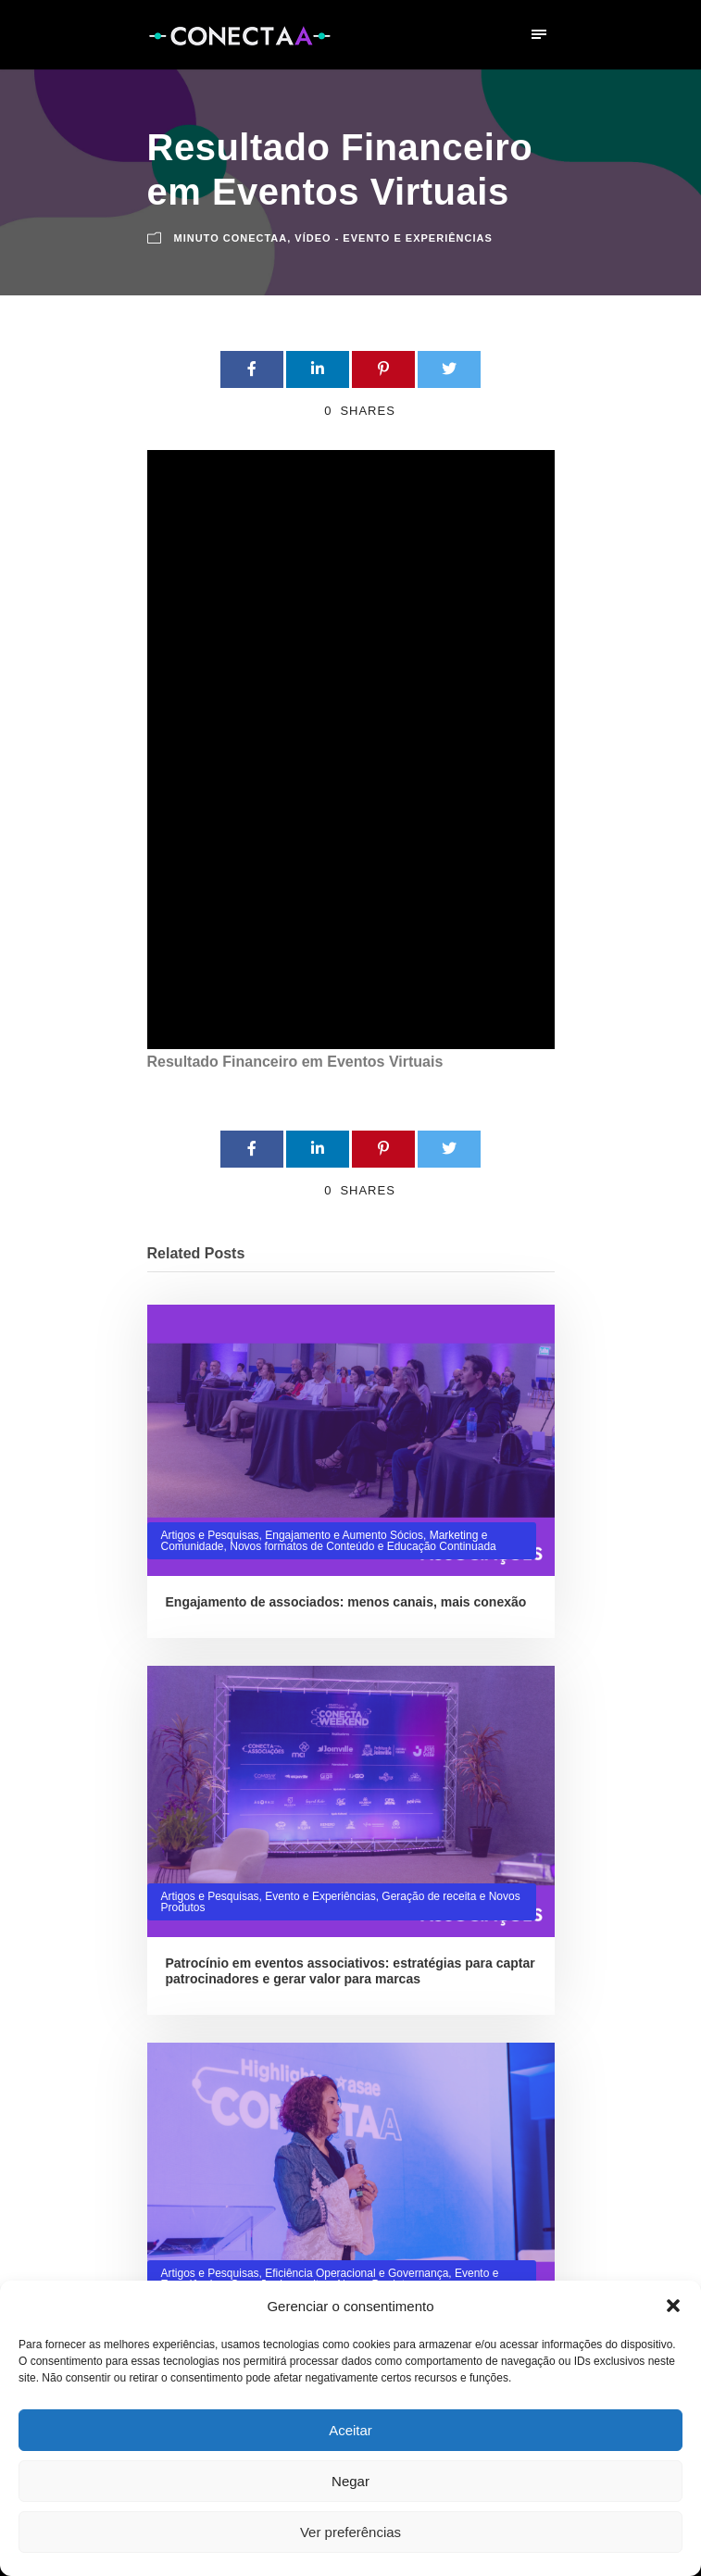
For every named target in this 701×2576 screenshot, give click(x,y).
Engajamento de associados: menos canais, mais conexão (346, 1601)
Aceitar (350, 2430)
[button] (673, 2305)
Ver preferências (350, 2532)
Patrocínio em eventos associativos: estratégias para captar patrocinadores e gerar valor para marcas (350, 1971)
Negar (350, 2481)
